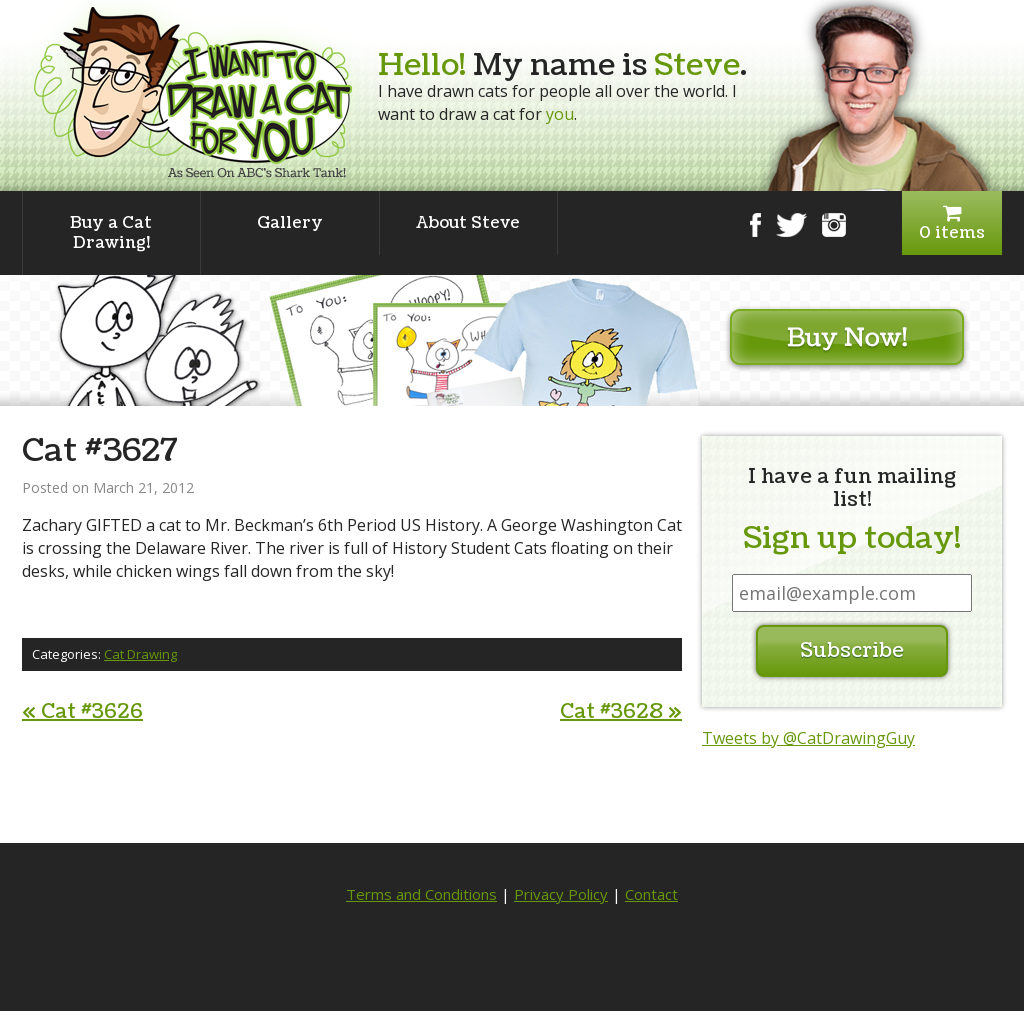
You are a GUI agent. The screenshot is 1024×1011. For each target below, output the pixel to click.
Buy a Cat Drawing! (111, 233)
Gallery (290, 223)
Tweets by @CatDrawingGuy (808, 738)
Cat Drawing (140, 654)
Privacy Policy (561, 894)
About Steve (468, 223)
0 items (952, 223)
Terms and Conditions (421, 894)
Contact (651, 894)
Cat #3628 (621, 712)
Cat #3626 (82, 712)
